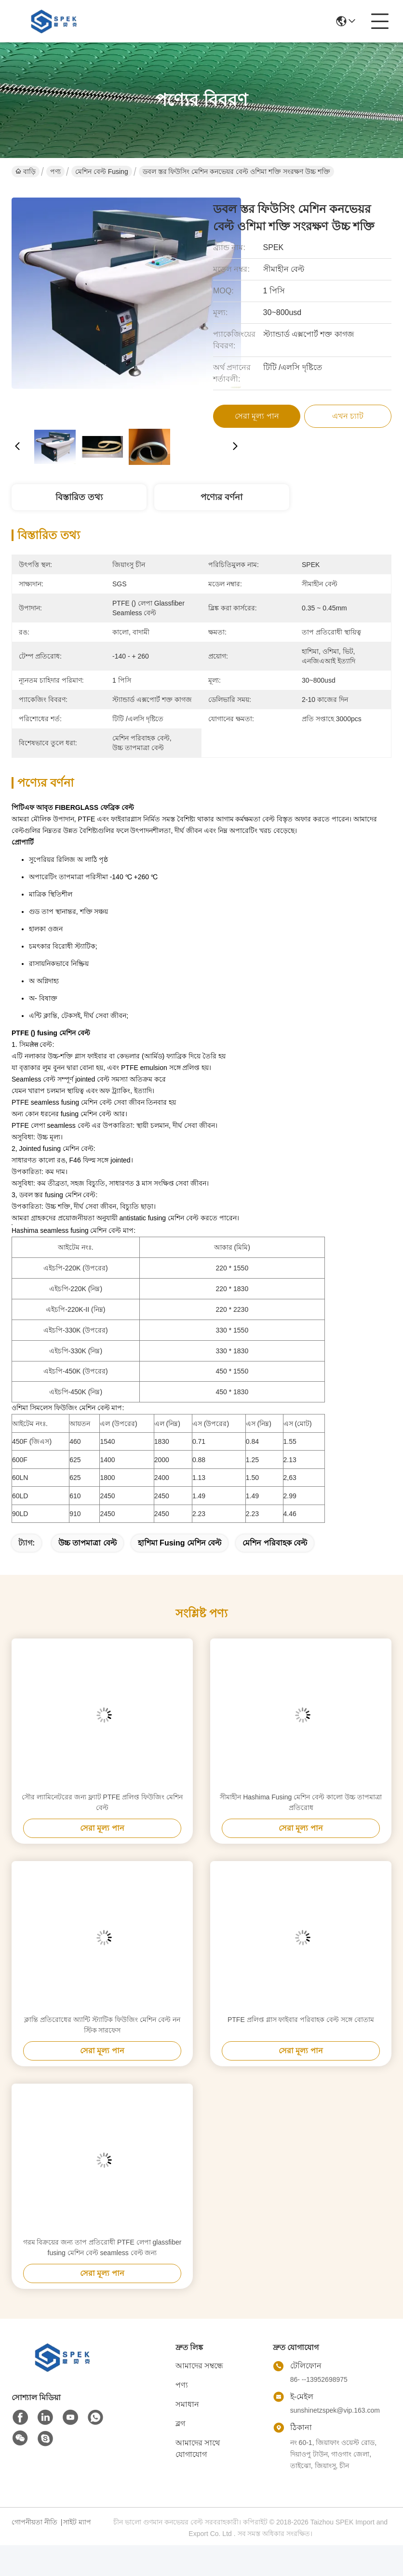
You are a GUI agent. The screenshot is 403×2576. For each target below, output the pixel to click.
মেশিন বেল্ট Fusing (101, 171)
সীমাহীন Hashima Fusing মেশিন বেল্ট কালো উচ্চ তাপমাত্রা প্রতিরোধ (301, 1802)
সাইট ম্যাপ (77, 2522)
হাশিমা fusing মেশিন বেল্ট (180, 1543)
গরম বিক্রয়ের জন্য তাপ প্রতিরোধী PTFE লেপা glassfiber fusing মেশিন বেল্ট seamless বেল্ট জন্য (102, 2247)
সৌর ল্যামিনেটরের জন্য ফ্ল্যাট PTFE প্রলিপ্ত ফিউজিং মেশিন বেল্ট (102, 1802)
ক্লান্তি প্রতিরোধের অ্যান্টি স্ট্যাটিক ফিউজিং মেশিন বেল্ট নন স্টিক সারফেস (102, 2025)
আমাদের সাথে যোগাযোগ (197, 2448)
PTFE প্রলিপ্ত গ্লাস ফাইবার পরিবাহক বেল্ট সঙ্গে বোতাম (301, 2019)
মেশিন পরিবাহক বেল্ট (274, 1543)
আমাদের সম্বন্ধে (199, 2366)
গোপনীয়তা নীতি (34, 2522)
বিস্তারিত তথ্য (79, 497)
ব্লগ (180, 2423)
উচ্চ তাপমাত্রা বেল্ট (87, 1543)
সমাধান (187, 2404)
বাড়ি (25, 171)
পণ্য (55, 171)
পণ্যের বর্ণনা (221, 497)
